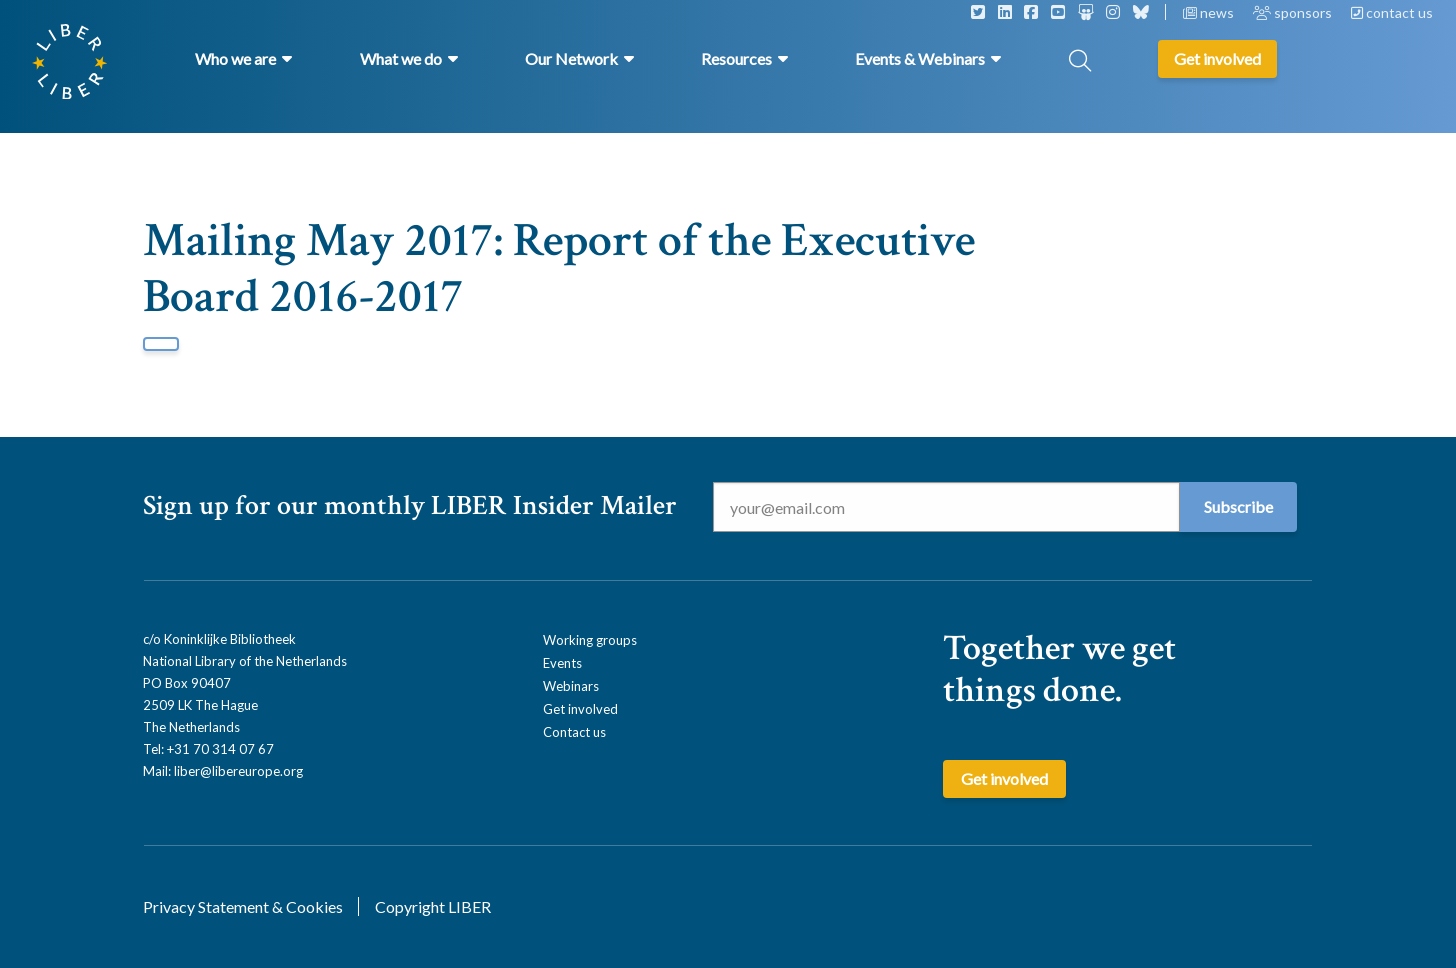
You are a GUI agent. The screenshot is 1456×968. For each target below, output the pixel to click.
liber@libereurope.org (238, 771)
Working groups (590, 640)
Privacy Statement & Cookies (243, 906)
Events (562, 663)
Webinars (571, 686)
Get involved (580, 709)
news (1210, 12)
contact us (1392, 12)
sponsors (1294, 12)
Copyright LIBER (433, 906)
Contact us (574, 732)
